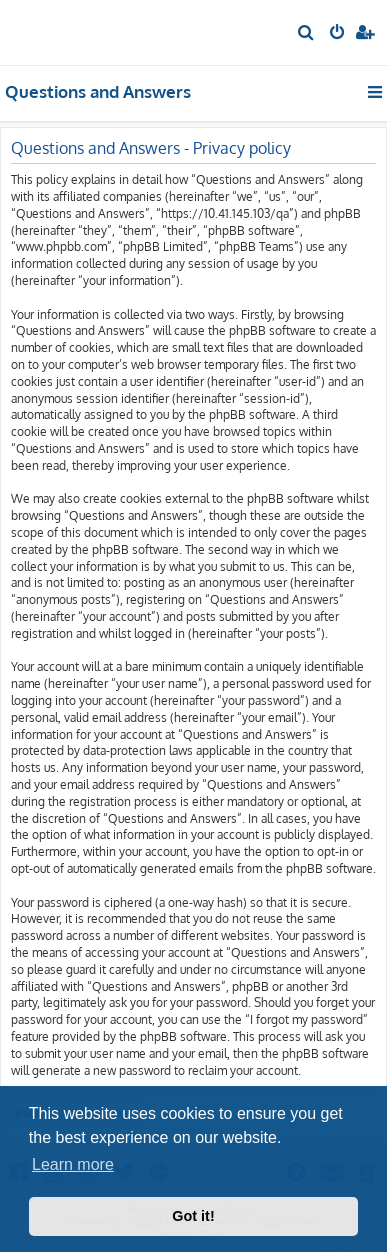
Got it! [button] (193, 1216)
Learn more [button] (73, 1164)
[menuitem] (306, 34)
